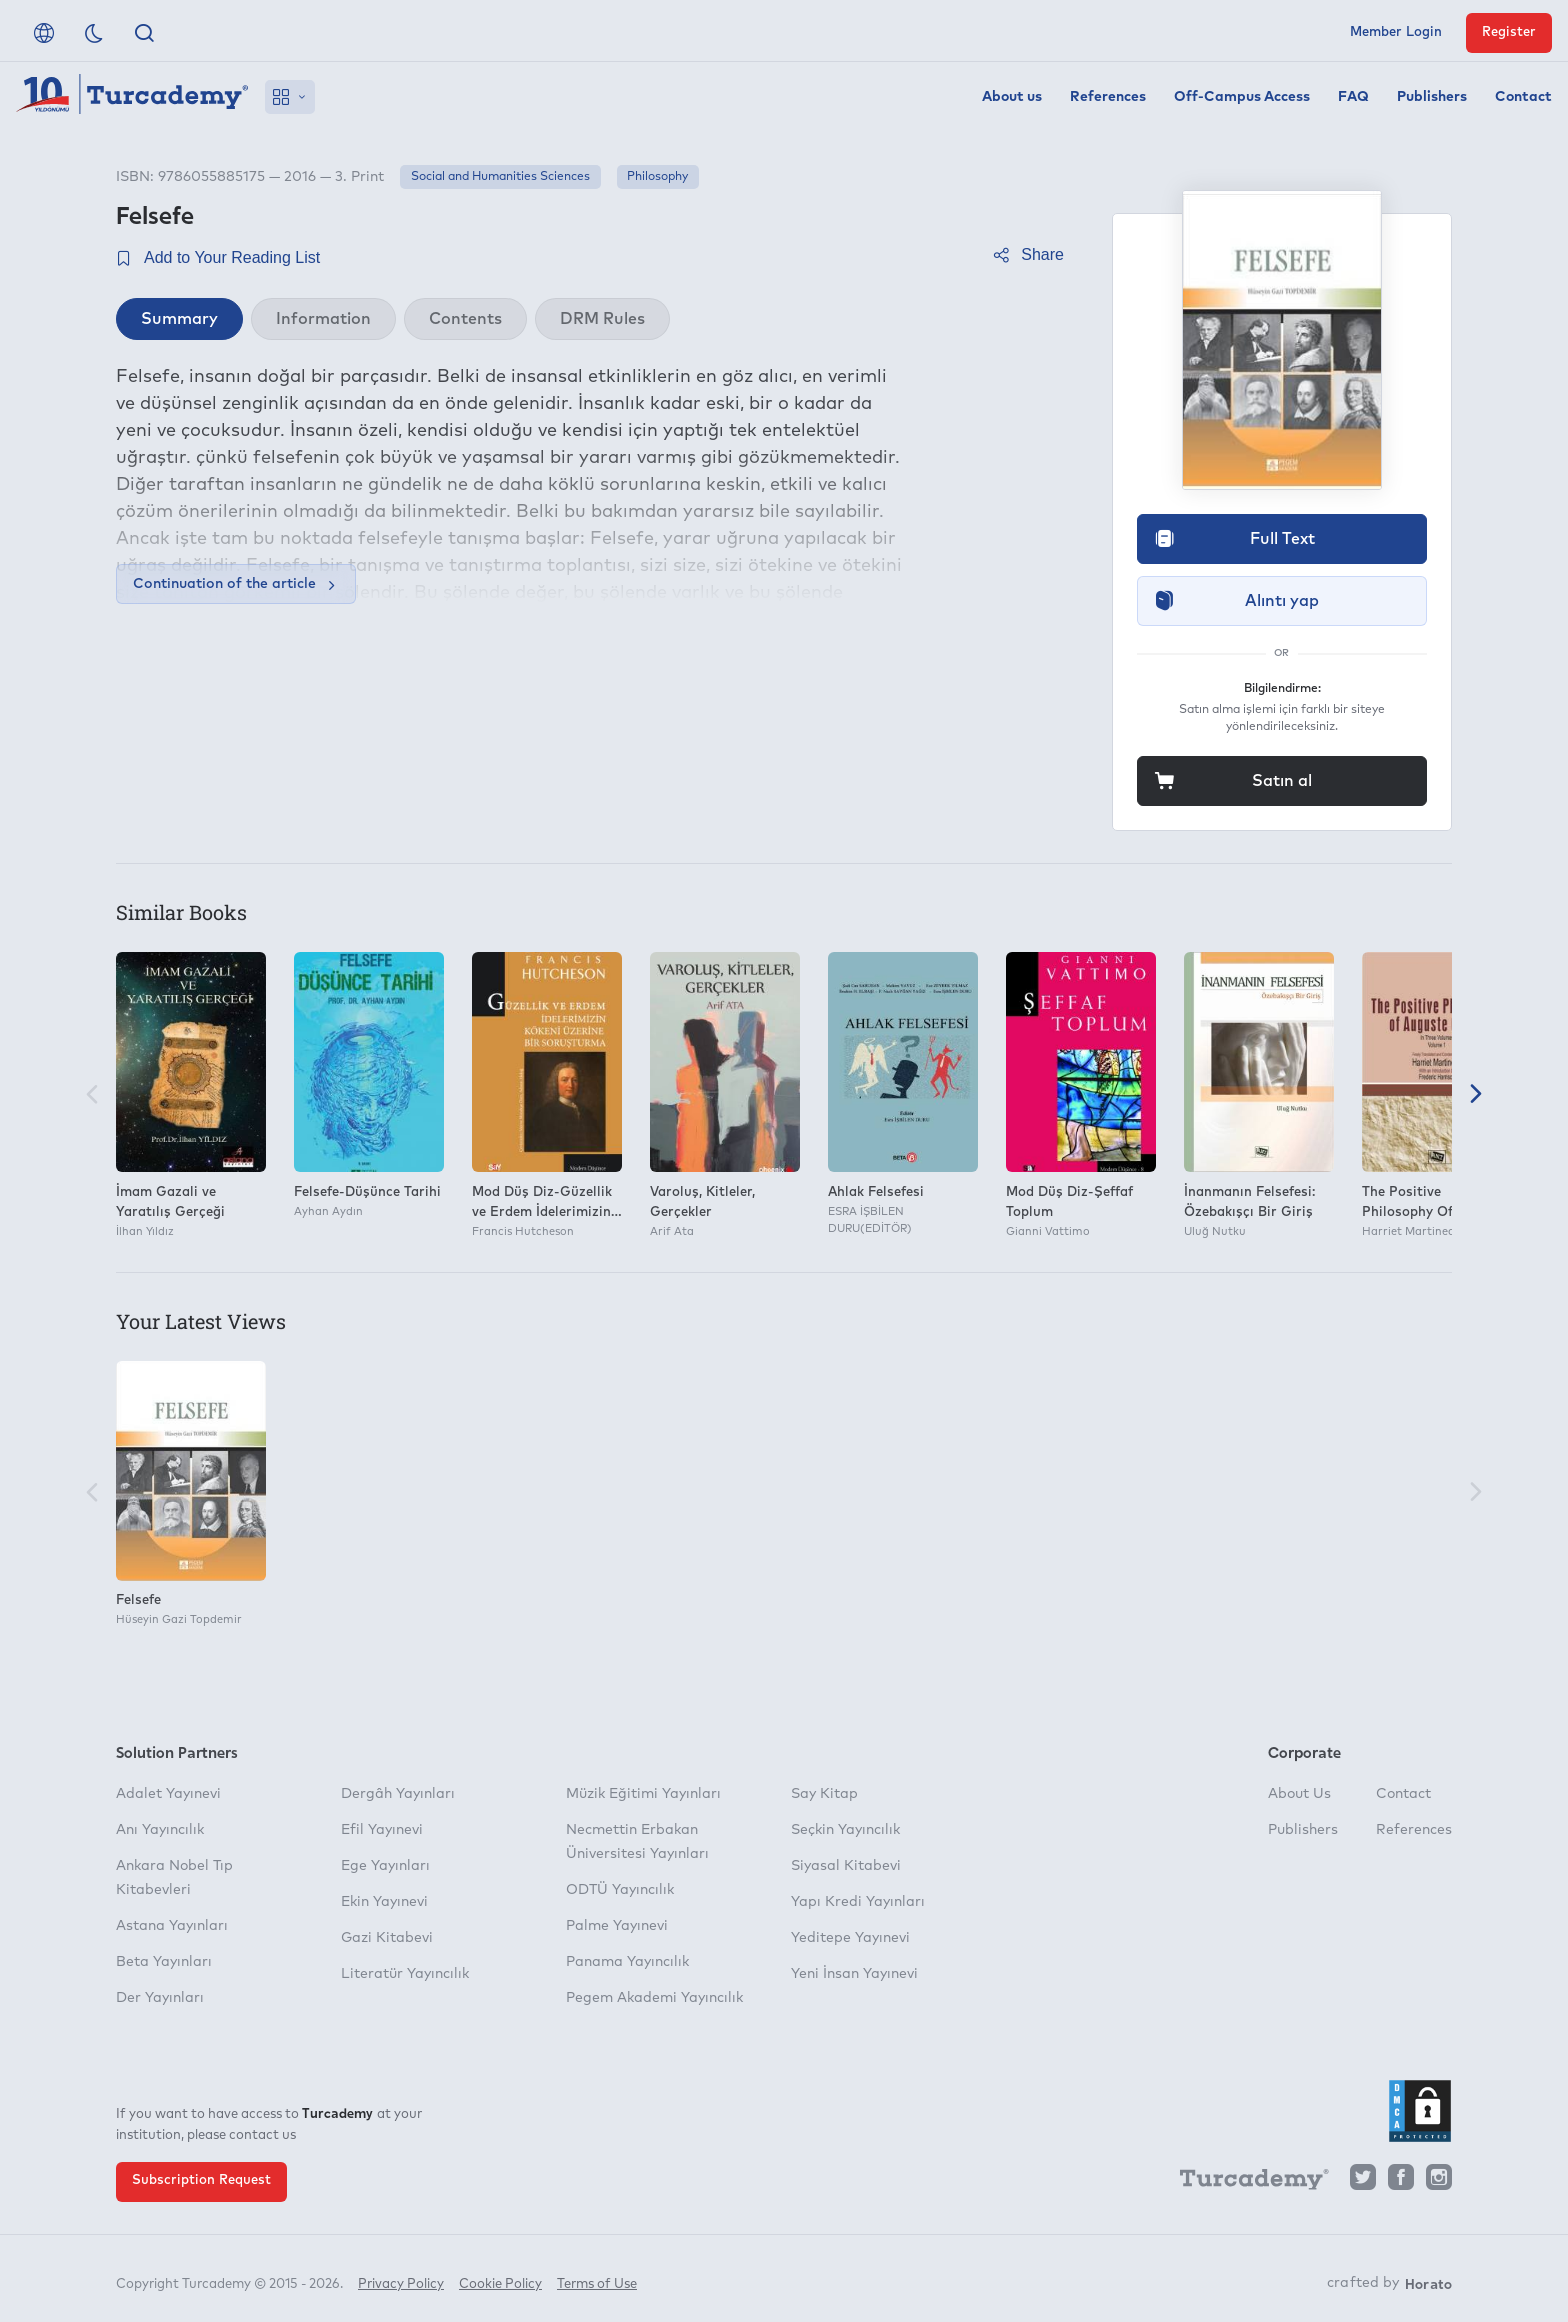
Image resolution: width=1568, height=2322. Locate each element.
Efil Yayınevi (382, 1830)
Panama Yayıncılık (627, 1962)
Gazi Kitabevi (387, 1938)
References (1108, 97)
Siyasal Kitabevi (846, 1866)
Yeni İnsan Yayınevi (854, 1974)
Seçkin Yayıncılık (845, 1830)
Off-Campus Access (1242, 97)
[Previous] (92, 1095)
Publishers (1432, 97)
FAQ (1353, 97)
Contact (1523, 97)
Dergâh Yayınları (398, 1794)
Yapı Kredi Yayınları (858, 1902)
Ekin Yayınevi (384, 1902)
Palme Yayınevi (617, 1926)
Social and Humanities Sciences (500, 177)
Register (1509, 32)
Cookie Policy (500, 2279)
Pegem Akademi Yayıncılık (654, 1998)
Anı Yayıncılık (160, 1830)
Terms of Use (597, 2279)
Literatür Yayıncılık (405, 1974)
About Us (1299, 1794)
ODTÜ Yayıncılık (620, 1890)
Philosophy (657, 177)
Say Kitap (824, 1794)
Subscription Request (201, 2180)
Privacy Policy (401, 2279)
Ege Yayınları (385, 1866)
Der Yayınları (160, 1998)
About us (1012, 97)
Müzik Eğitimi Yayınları (643, 1794)
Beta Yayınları (164, 1962)
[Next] (1476, 1095)
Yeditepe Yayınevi (850, 1938)
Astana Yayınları (172, 1926)
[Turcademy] (1245, 2182)
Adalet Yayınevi (168, 1794)
